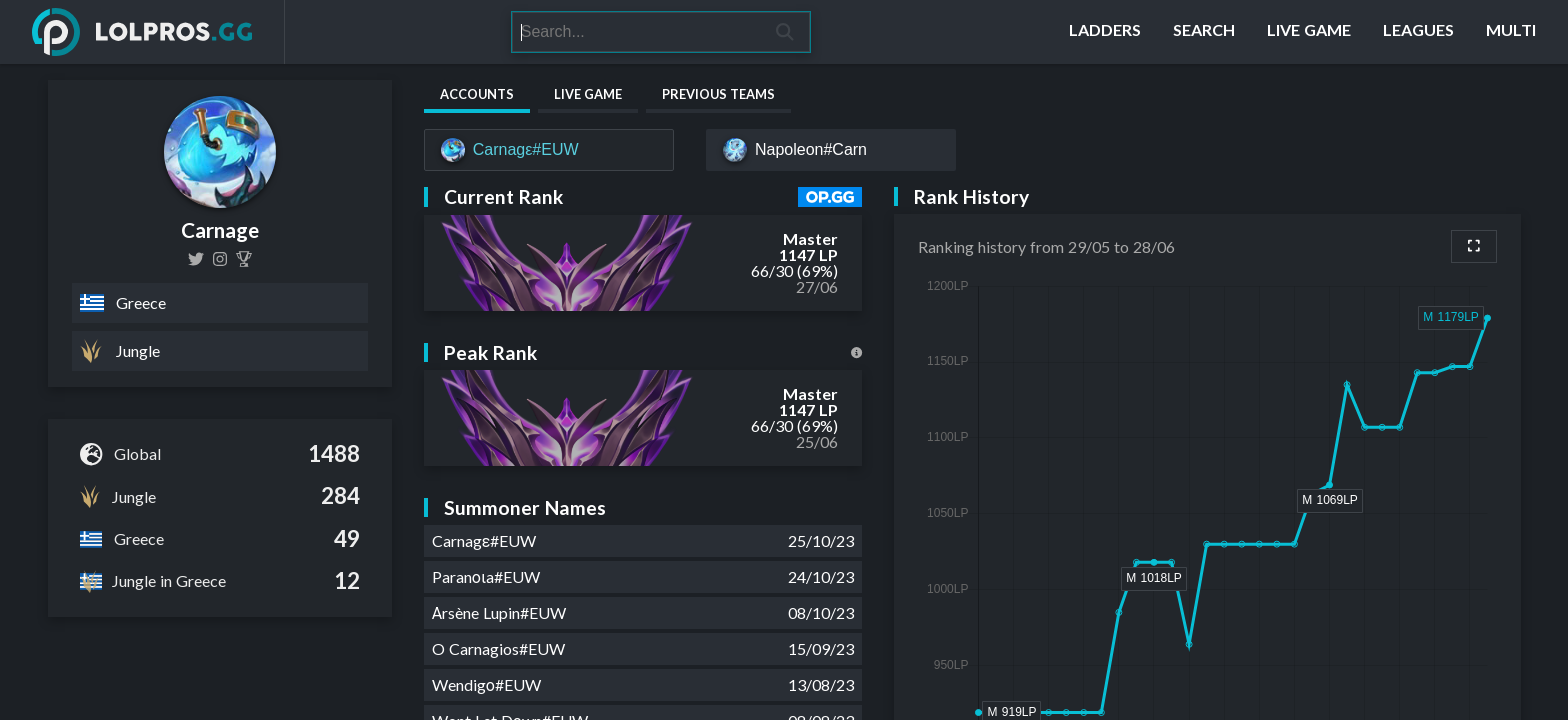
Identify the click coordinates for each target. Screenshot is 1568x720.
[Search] (636, 32)
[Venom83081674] (196, 259)
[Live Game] (1309, 32)
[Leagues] (1418, 32)
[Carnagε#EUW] (549, 150)
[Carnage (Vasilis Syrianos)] (244, 259)
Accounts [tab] (477, 94)
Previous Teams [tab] (718, 94)
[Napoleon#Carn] (831, 150)
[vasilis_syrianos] (220, 259)
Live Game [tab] (588, 94)
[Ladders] (1105, 32)
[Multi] (1511, 32)
